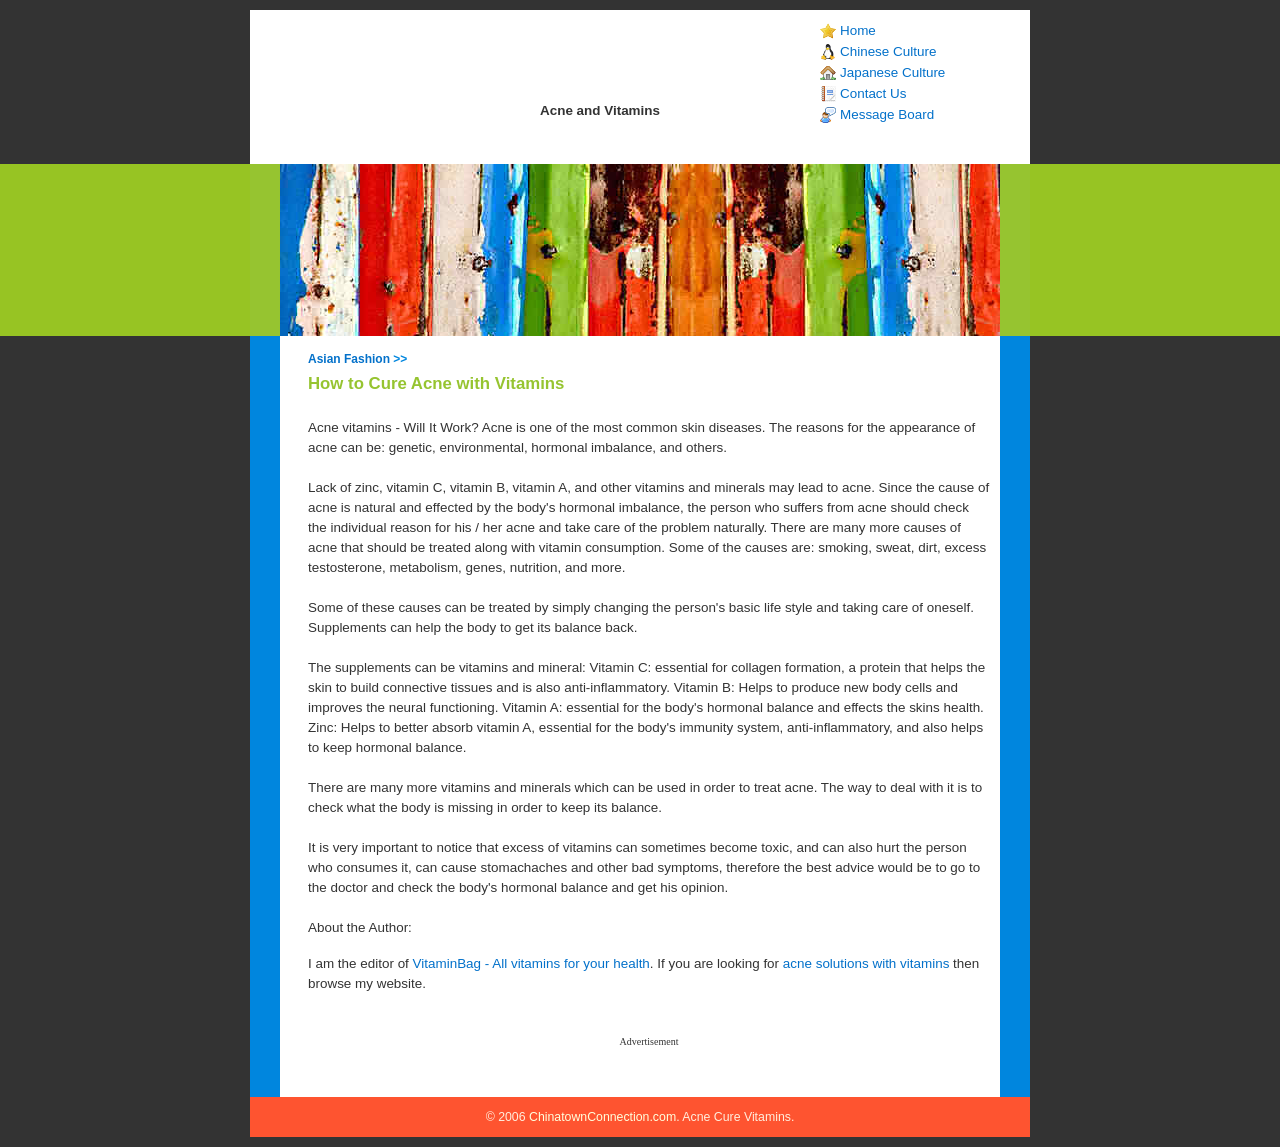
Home (858, 30)
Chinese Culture (888, 51)
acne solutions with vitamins (866, 963)
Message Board (887, 114)
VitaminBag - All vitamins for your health (531, 963)
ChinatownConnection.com (602, 1117)
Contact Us (873, 93)
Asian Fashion (349, 359)
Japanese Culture (892, 72)
